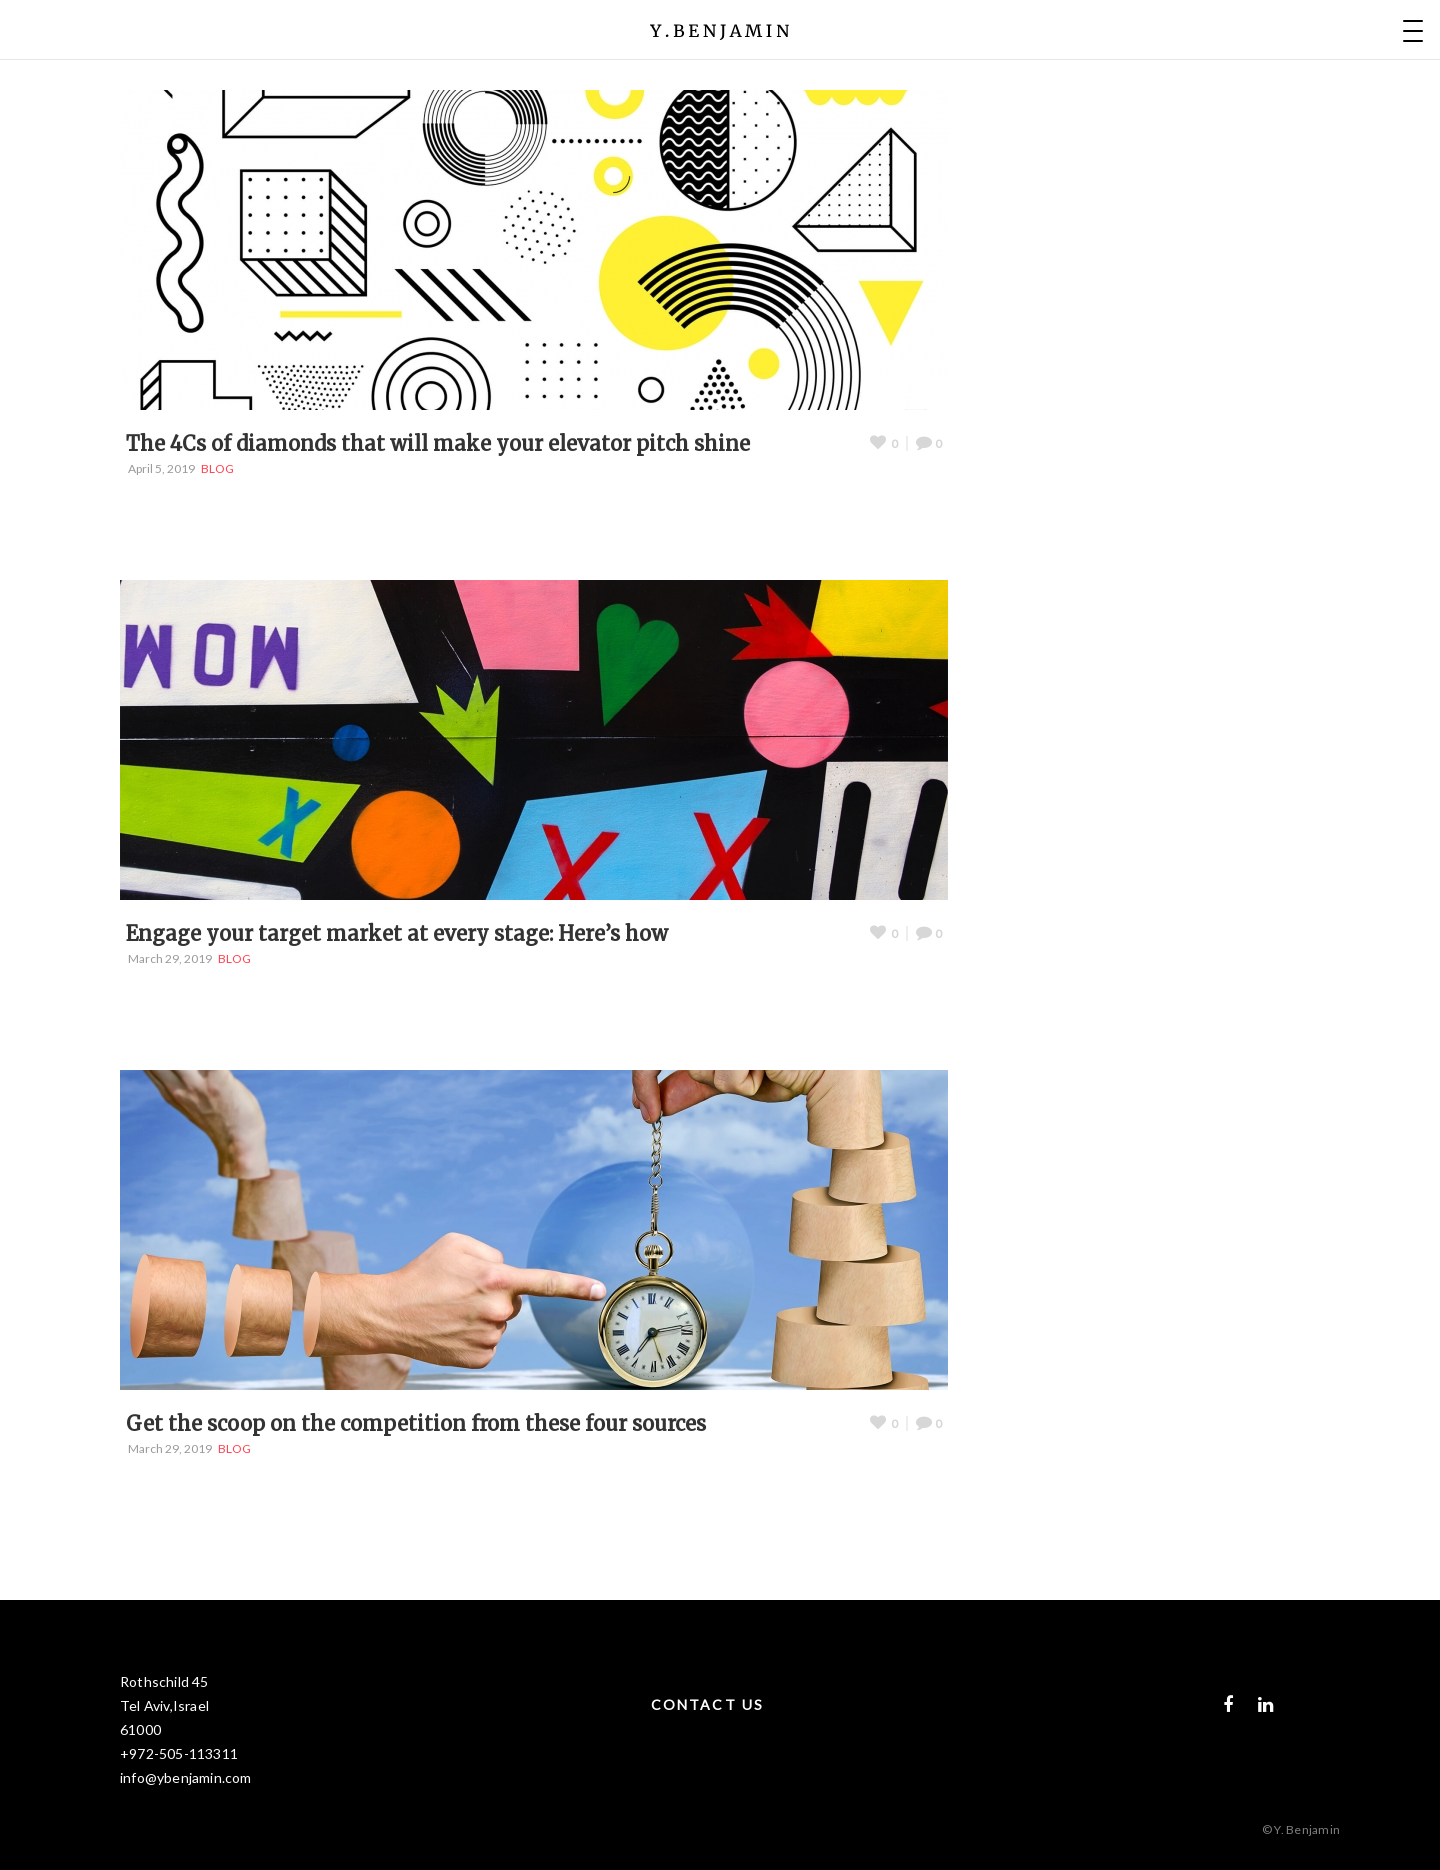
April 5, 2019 (161, 468)
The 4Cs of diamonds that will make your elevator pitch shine (438, 443)
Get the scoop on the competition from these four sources (416, 1423)
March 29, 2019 (170, 958)
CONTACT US (707, 1704)
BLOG (217, 468)
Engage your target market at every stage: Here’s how (397, 933)
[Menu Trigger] (1413, 30)
